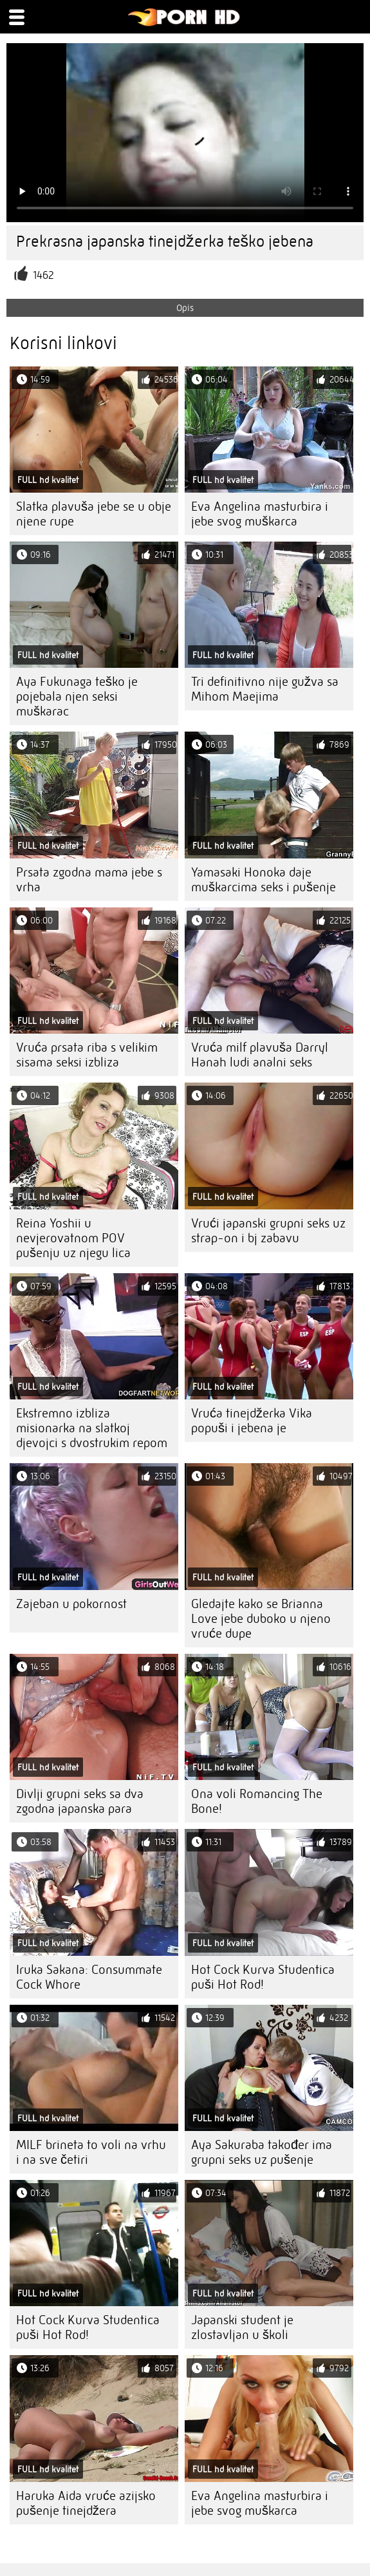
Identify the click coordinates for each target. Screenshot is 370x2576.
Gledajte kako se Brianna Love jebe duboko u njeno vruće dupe (261, 1618)
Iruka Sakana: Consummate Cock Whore (89, 1977)
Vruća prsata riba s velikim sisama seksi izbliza (87, 1055)
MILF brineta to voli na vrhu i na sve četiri (91, 2152)
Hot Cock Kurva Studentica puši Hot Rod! (263, 1977)
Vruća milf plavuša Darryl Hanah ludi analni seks (259, 1055)
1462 (43, 275)
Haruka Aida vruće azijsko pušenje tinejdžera (86, 2503)
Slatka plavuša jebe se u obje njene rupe (93, 514)
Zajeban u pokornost (71, 1603)
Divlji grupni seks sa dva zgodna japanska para (79, 1801)
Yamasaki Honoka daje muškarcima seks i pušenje (263, 880)
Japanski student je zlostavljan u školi (242, 2327)
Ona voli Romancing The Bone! (256, 1801)
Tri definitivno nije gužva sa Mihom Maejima (264, 689)
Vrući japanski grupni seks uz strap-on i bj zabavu (268, 1230)
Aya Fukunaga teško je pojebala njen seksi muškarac (77, 696)
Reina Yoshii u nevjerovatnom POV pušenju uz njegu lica (73, 1238)
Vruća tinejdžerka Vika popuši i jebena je (251, 1420)
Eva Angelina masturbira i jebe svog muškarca (259, 514)
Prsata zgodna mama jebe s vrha (89, 880)
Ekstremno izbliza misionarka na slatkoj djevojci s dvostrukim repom (91, 1428)
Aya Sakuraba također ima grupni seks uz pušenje (261, 2152)
